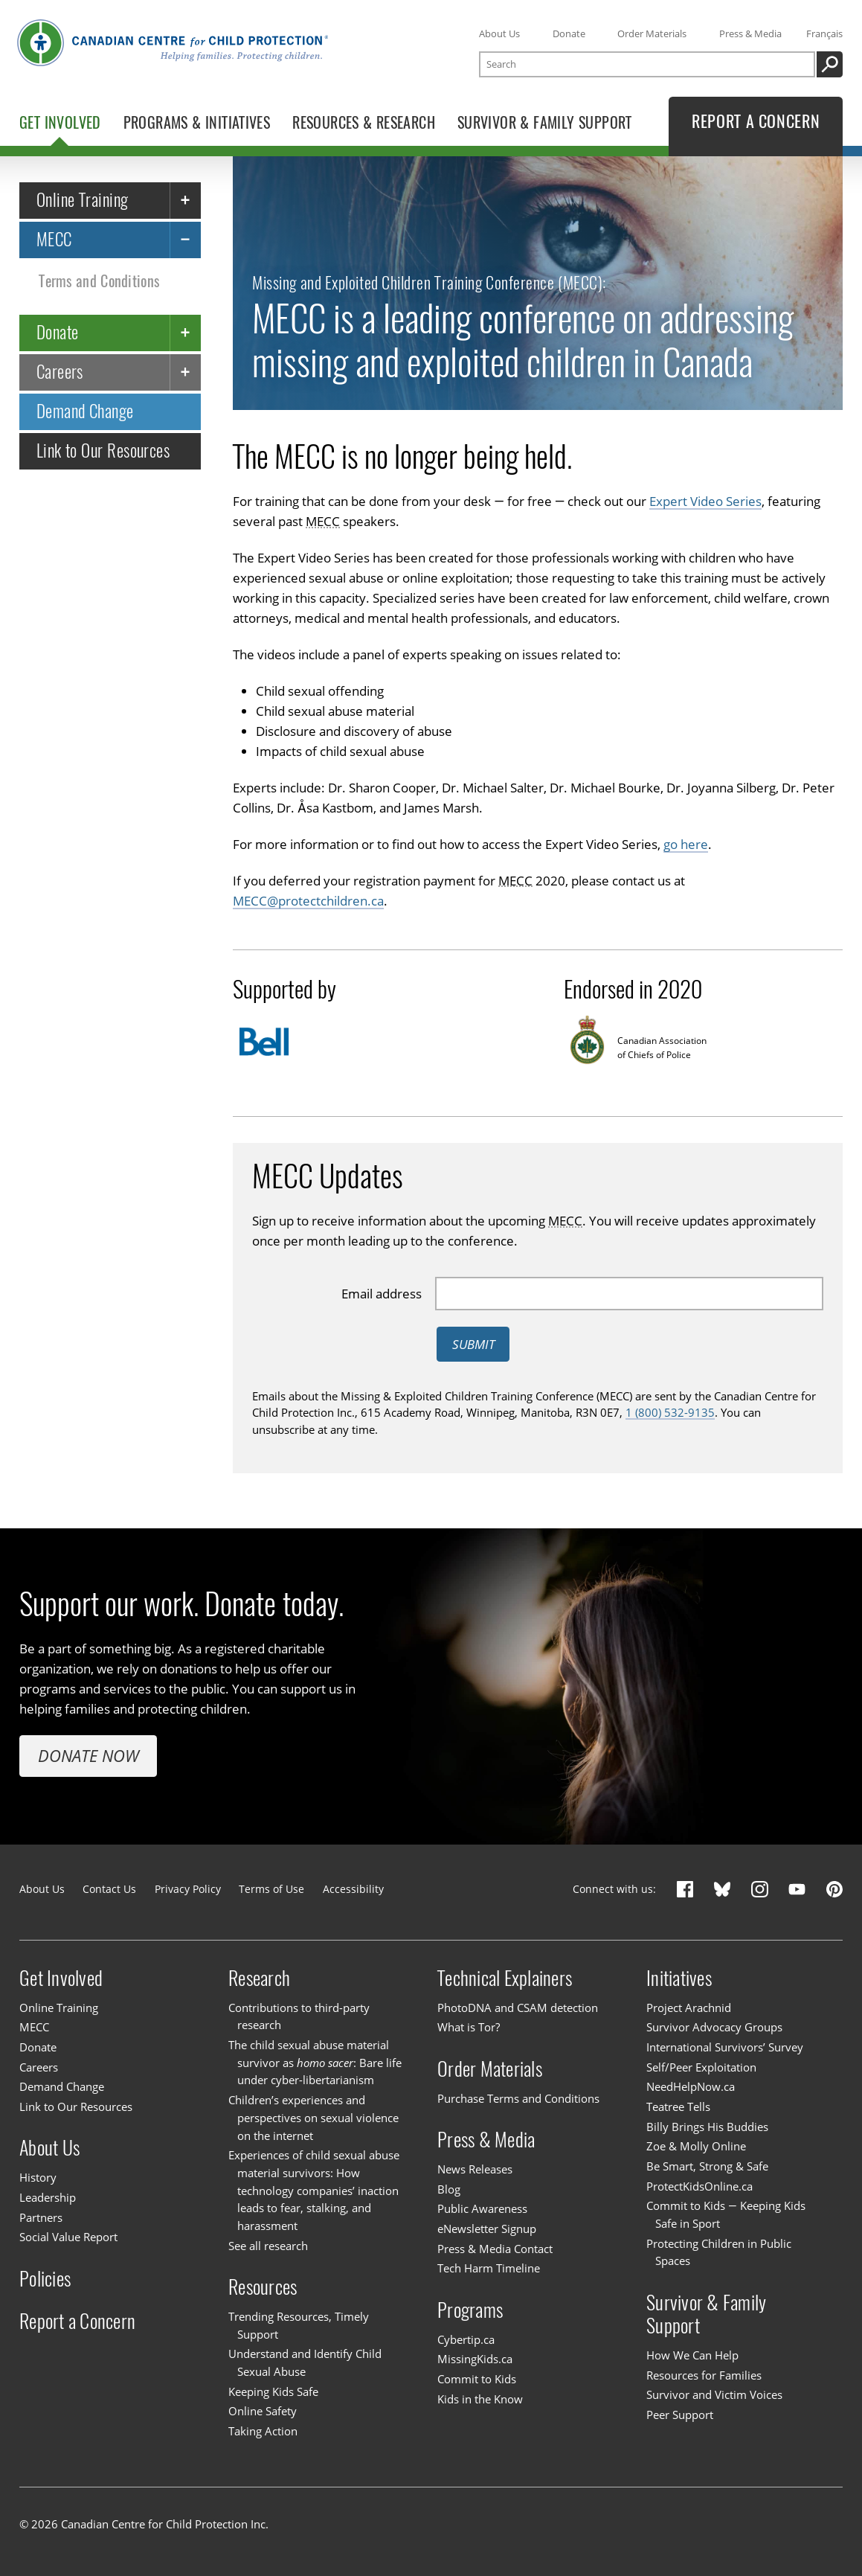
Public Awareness (482, 2208)
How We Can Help (692, 2355)
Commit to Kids (476, 2378)
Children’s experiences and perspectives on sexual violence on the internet (313, 2117)
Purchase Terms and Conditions (518, 2098)
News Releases (474, 2169)
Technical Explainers (504, 1977)
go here (685, 843)
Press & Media (750, 33)
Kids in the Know (480, 2398)
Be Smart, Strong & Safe (707, 2166)
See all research (268, 2245)
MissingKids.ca (474, 2358)
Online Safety (262, 2410)
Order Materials (651, 33)
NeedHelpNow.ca (690, 2086)
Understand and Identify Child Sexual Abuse (305, 2362)
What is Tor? (468, 2026)
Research (259, 1977)
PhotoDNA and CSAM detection (517, 2007)
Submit (473, 1343)
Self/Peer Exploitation (701, 2067)
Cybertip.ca (466, 2339)
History (38, 2177)
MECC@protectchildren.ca (308, 900)
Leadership (47, 2197)
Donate (569, 33)
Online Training (82, 199)
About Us (499, 33)
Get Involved (61, 1977)
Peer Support (679, 2414)
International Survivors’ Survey (724, 2047)
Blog (448, 2189)
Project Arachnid (688, 2007)
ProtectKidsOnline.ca (699, 2186)
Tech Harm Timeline (488, 2268)
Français (824, 33)
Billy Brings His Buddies (707, 2126)
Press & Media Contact (495, 2248)
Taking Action (262, 2430)
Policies (45, 2278)
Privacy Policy (188, 1889)
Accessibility (353, 1889)
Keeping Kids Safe (273, 2391)
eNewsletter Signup (486, 2228)
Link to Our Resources (103, 450)
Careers (59, 371)
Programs (470, 2309)
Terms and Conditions (99, 280)
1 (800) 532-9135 (670, 1412)
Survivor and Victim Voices (714, 2394)
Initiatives (679, 1977)
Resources (262, 2286)
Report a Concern (77, 2320)
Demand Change (85, 411)
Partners (40, 2217)
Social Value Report (68, 2236)
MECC (54, 239)
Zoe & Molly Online (696, 2145)
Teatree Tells (678, 2106)
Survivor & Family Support (706, 2314)
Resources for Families (704, 2375)
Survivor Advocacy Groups (714, 2026)
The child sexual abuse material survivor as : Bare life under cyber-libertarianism (315, 2062)
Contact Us (109, 1889)
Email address (381, 1293)
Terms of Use (271, 1889)
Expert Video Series (705, 501)
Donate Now (88, 1755)
